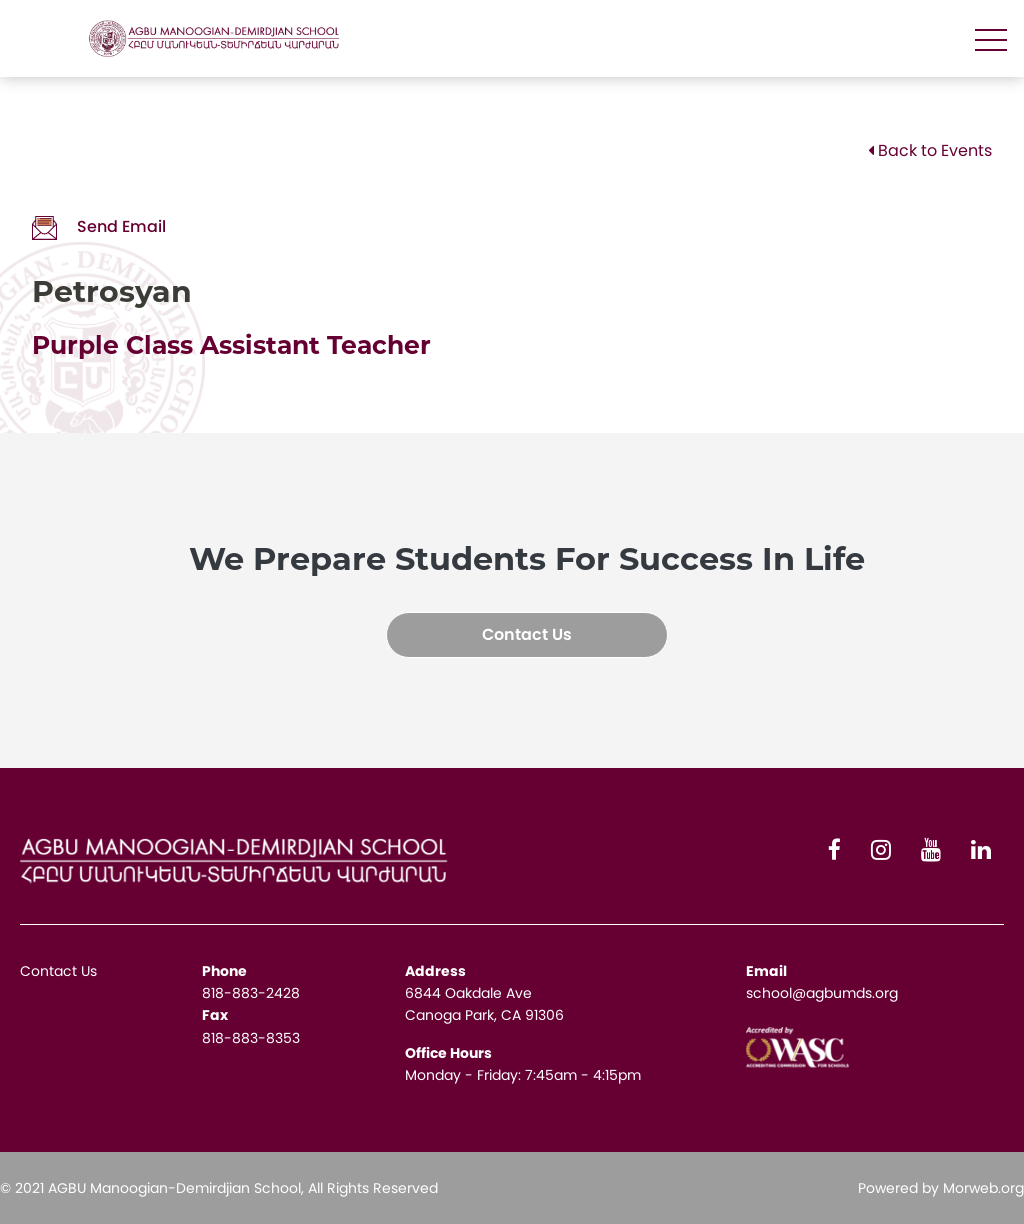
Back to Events (930, 150)
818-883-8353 (251, 1038)
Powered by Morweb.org (941, 1188)
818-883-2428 (251, 993)
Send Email (99, 226)
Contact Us (527, 634)
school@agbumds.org (822, 993)
